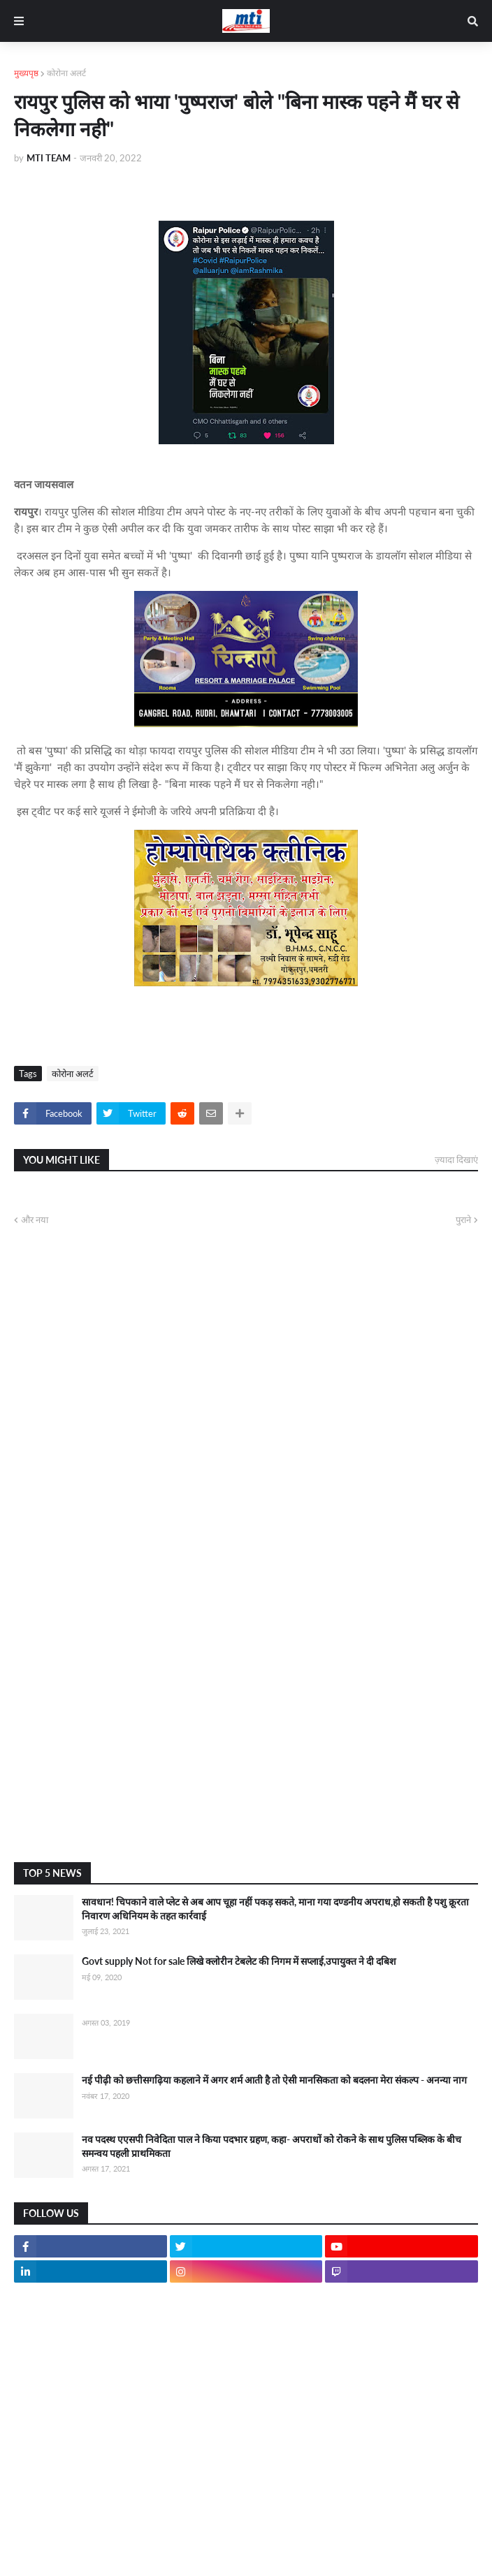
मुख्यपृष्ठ (26, 73)
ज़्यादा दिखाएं (456, 1159)
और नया (34, 1219)
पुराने (463, 1219)
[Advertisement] (246, 1740)
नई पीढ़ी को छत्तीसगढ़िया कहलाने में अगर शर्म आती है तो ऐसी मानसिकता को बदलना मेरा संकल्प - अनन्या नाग (274, 2080)
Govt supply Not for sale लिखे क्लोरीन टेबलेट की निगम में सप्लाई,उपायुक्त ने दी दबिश (239, 1961)
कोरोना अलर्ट (66, 73)
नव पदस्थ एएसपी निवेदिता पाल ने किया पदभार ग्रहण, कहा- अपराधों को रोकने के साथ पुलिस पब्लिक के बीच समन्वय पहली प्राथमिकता (271, 2146)
